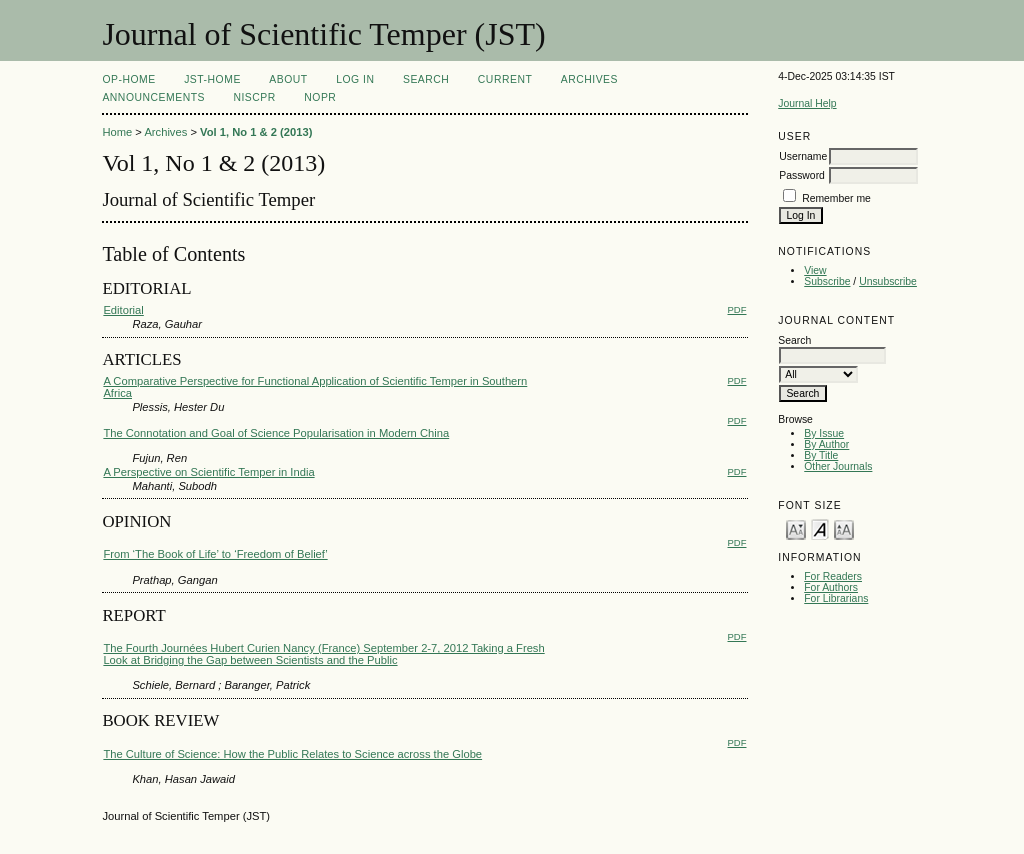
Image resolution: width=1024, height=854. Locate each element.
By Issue (824, 433)
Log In (355, 79)
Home (117, 132)
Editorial (123, 310)
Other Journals (838, 466)
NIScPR (254, 97)
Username (803, 156)
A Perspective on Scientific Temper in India (208, 472)
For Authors (831, 587)
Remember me (836, 198)
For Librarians (836, 598)
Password (802, 175)
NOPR (320, 97)
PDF (737, 309)
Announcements (153, 97)
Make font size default (820, 528)
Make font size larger (844, 528)
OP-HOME (128, 79)
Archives (589, 79)
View (815, 270)
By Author (826, 444)
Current (505, 79)
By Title (821, 455)
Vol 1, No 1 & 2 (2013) (256, 132)
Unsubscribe (888, 281)
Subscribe (827, 281)
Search (426, 79)
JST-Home (212, 79)
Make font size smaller (796, 528)
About (288, 79)
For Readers (833, 576)
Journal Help (807, 103)
